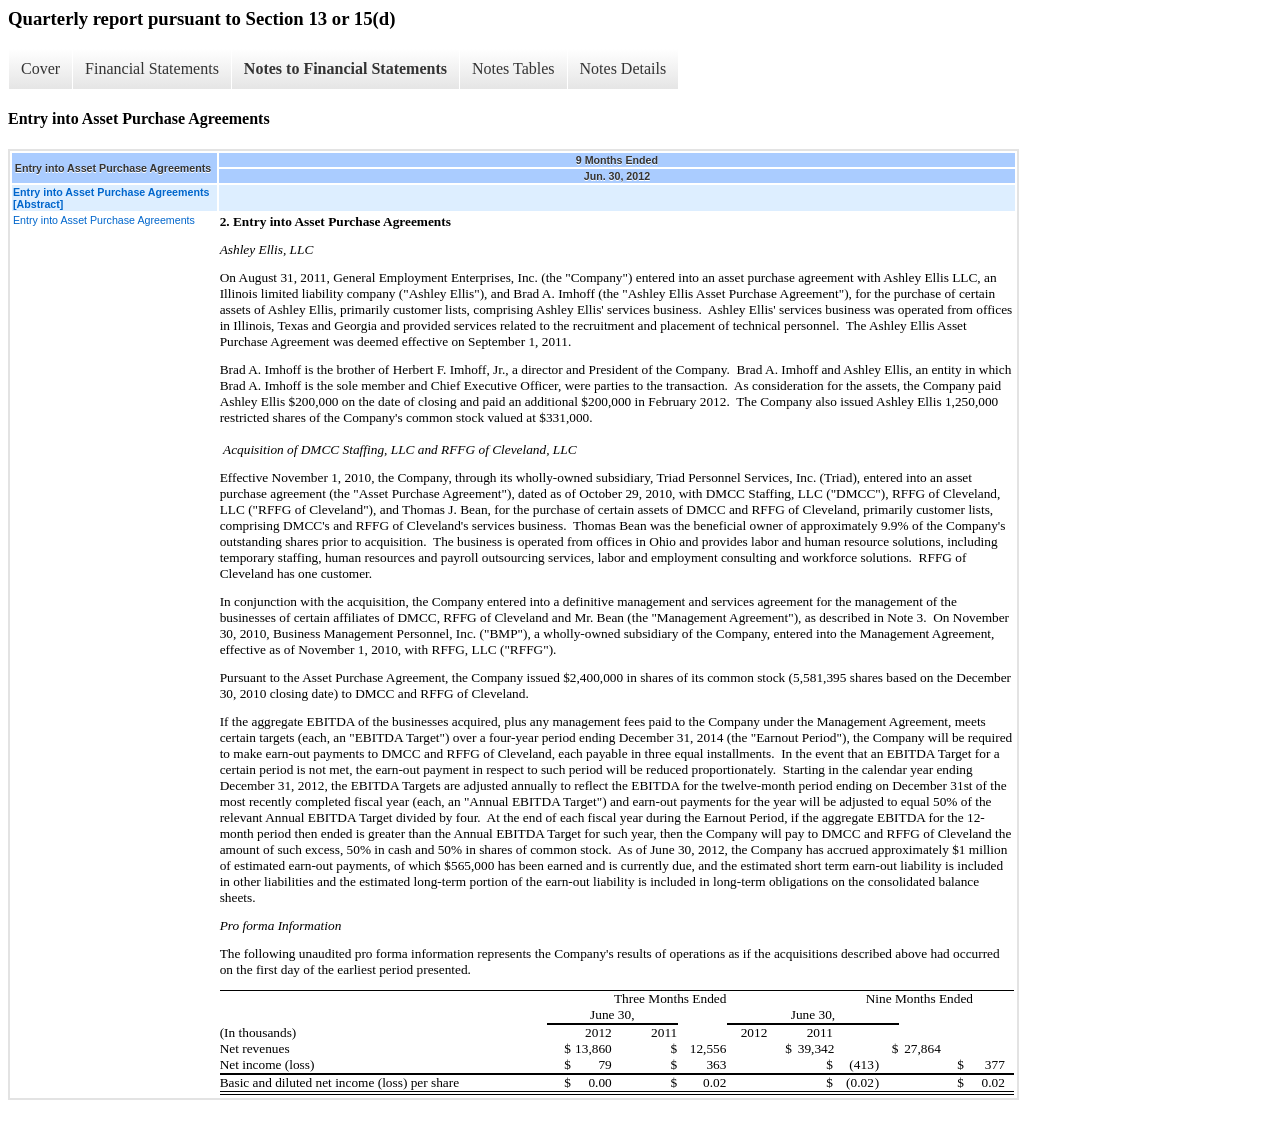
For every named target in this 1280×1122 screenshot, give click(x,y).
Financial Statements (152, 68)
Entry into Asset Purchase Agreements (104, 220)
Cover (40, 68)
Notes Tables (513, 68)
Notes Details (623, 68)
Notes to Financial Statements (345, 68)
